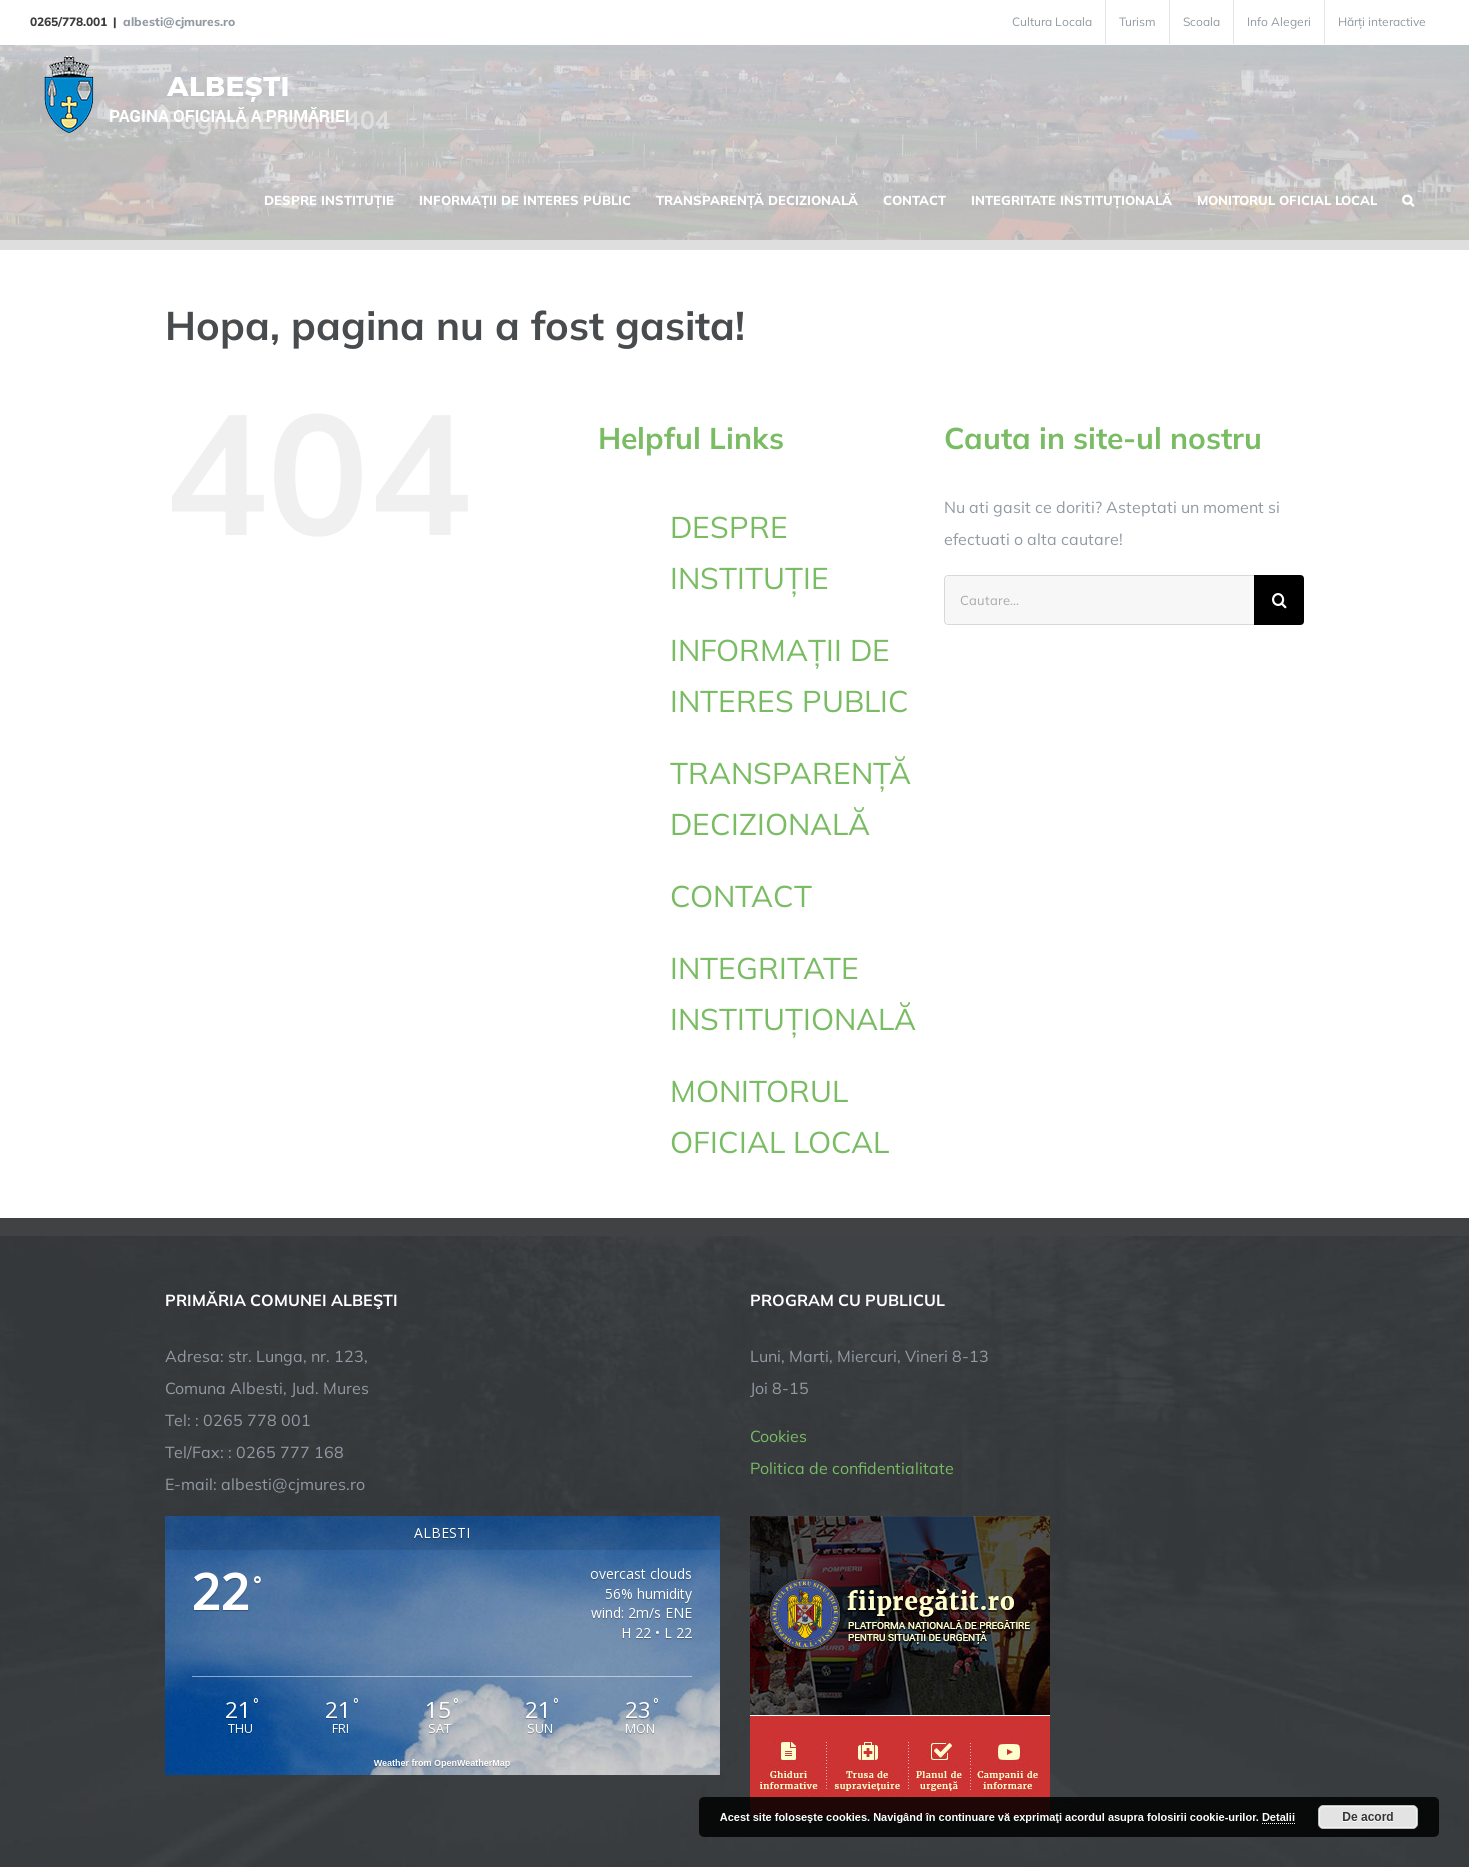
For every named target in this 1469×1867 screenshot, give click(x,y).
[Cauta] (1279, 600)
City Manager (477, 1789)
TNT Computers (383, 1789)
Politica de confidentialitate (852, 1295)
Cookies (778, 1263)
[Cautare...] (1099, 600)
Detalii (1278, 1817)
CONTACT (741, 896)
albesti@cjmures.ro (179, 21)
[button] (1408, 198)
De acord (1367, 1817)
